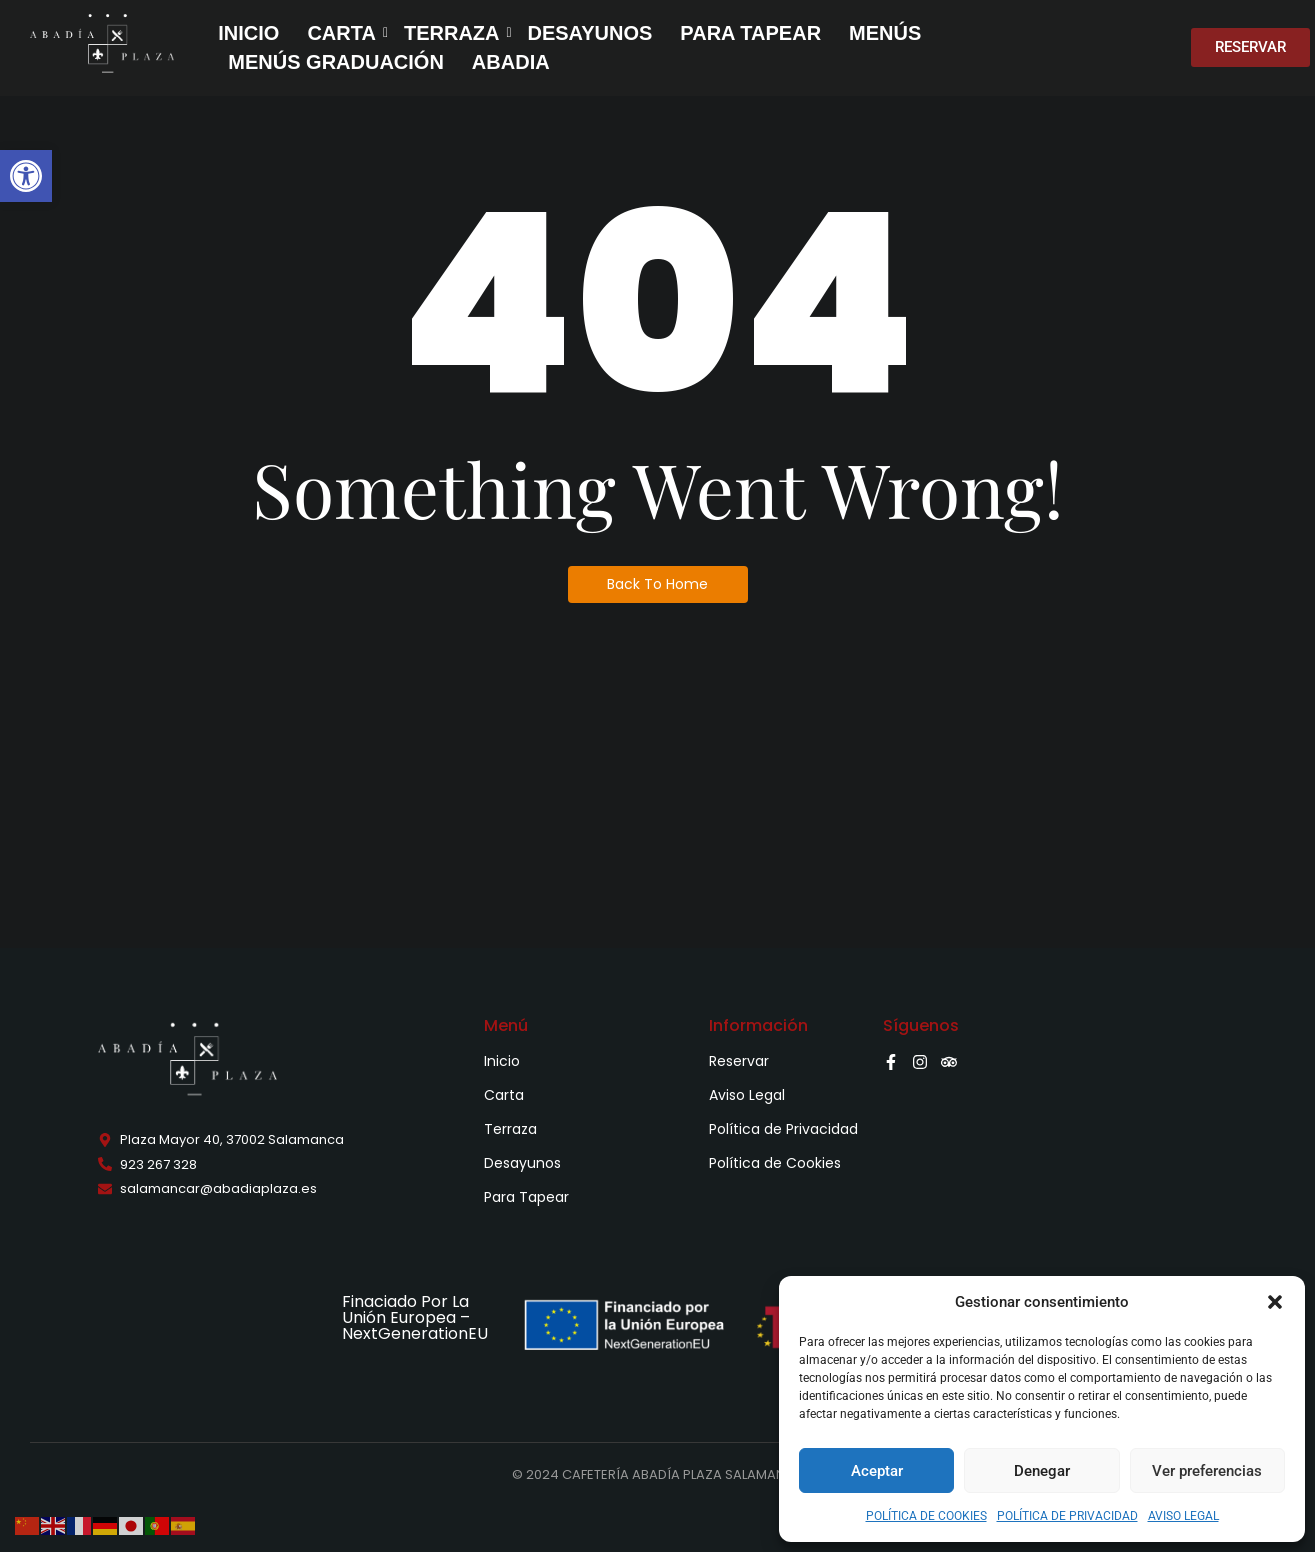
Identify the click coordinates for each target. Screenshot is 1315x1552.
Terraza (510, 1129)
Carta (504, 1095)
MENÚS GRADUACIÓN (336, 62)
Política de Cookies (775, 1163)
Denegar (1042, 1471)
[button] (26, 176)
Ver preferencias (1207, 1471)
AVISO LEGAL (1183, 1516)
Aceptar (877, 1471)
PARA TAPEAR (750, 33)
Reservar (739, 1061)
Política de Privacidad (783, 1129)
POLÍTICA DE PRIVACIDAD (1067, 1516)
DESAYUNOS (589, 33)
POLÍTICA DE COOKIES (926, 1516)
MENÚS (885, 33)
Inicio (502, 1061)
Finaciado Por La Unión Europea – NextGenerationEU (415, 1317)
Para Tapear (526, 1197)
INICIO (248, 33)
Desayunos (522, 1163)
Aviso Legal (747, 1095)
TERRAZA (454, 33)
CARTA (343, 33)
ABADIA (511, 62)
